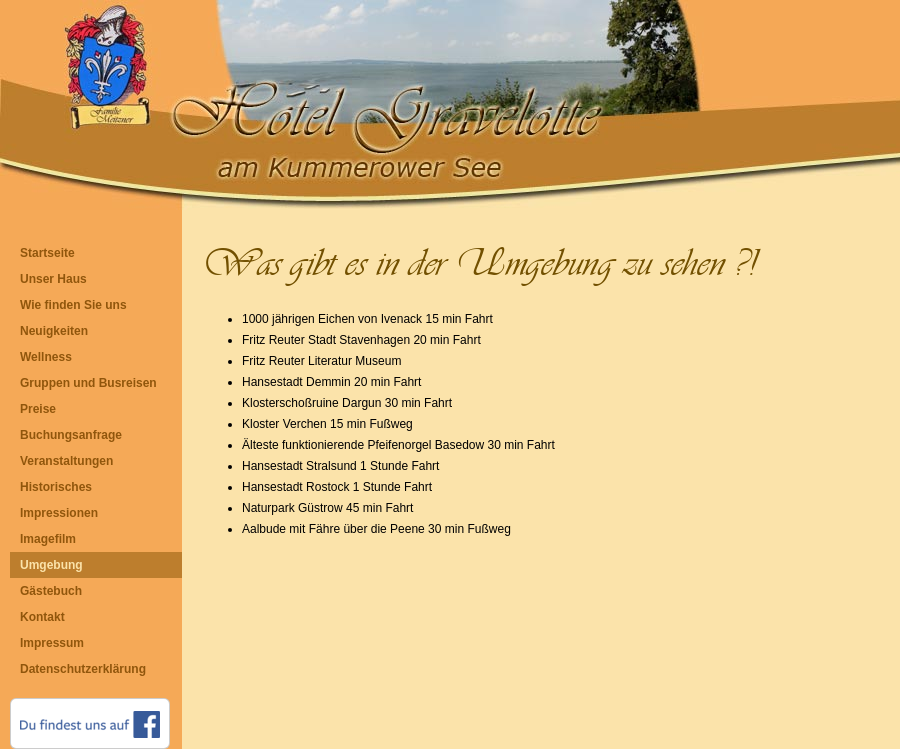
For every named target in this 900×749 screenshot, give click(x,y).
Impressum (52, 643)
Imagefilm (48, 539)
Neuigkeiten (54, 331)
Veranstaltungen (66, 461)
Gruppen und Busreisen (88, 383)
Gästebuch (51, 591)
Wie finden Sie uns (73, 305)
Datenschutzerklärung (83, 669)
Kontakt (42, 617)
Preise (38, 409)
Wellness (46, 357)
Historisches (56, 487)
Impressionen (59, 513)
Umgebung (51, 565)
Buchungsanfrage (71, 435)
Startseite (47, 253)
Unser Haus (53, 279)
